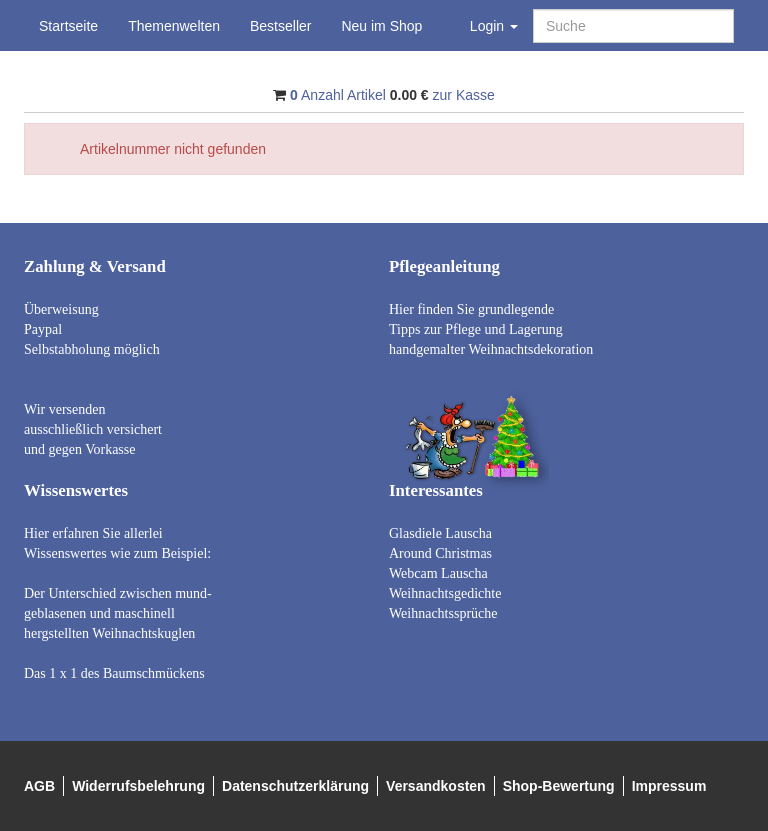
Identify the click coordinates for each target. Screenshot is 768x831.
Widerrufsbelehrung (138, 786)
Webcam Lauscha (438, 573)
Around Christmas (440, 553)
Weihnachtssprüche (443, 613)
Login (494, 26)
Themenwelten (174, 26)
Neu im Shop (381, 26)
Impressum (669, 786)
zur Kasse (464, 95)
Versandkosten (436, 786)
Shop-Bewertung (559, 786)
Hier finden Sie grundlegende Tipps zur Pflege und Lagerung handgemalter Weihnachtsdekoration (491, 329)
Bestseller (280, 26)
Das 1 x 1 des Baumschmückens (114, 673)
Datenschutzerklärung (295, 786)
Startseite (68, 26)
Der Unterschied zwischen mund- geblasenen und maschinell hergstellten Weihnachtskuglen (118, 613)
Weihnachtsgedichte (445, 593)
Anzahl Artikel (338, 95)
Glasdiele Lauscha (440, 533)
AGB (39, 786)
